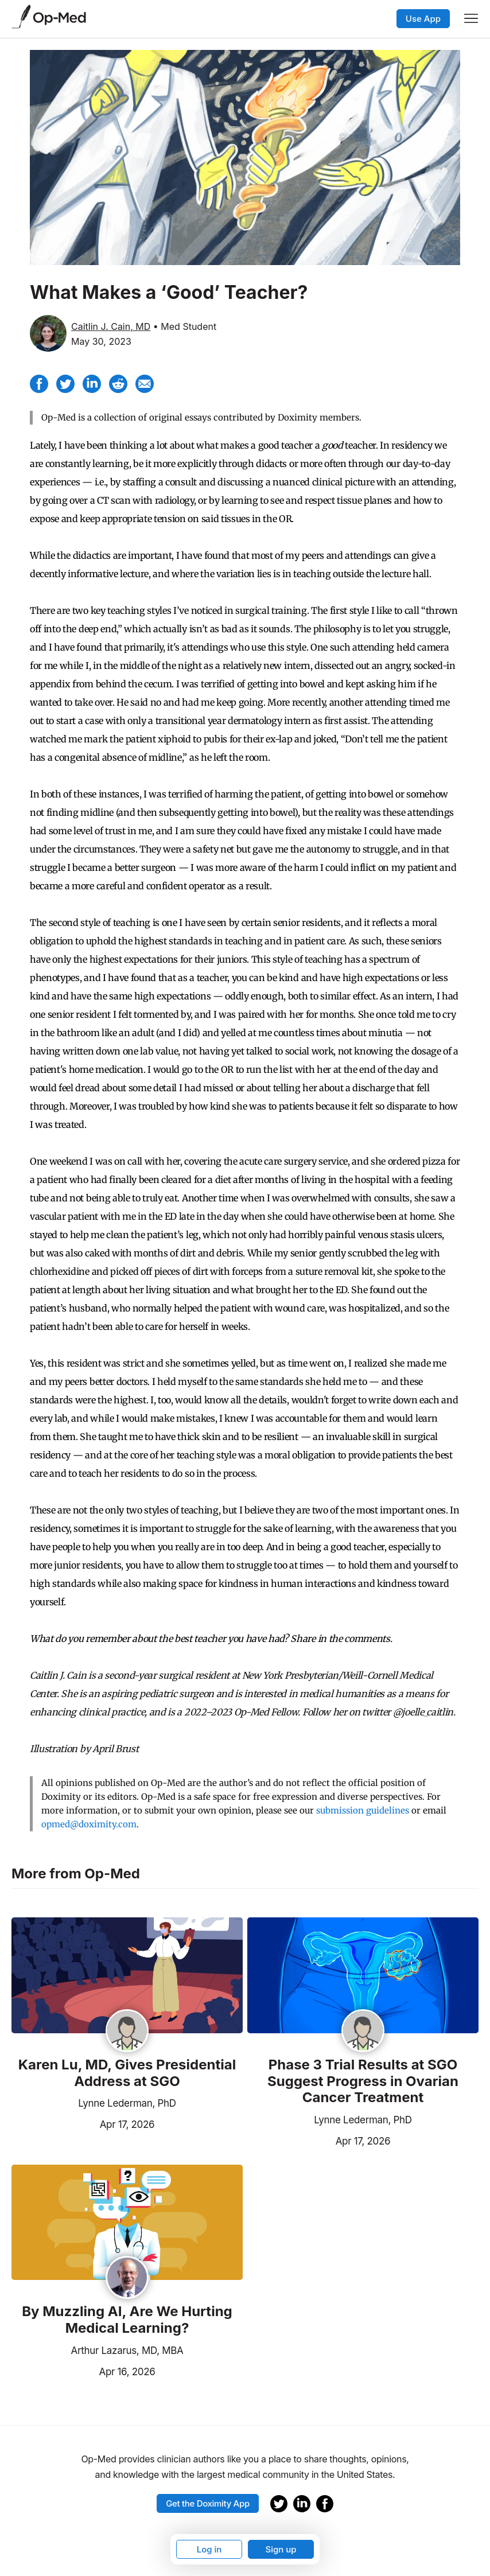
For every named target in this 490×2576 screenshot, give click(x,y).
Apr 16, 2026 (83, 2370)
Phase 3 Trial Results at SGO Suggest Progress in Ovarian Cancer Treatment (362, 2081)
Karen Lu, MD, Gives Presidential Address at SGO (127, 2073)
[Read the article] (127, 1976)
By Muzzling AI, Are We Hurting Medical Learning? (127, 2319)
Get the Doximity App (208, 2503)
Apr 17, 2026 (82, 2123)
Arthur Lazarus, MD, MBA (127, 2350)
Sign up (280, 2549)
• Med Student (184, 326)
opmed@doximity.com (89, 1824)
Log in (209, 2549)
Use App (423, 18)
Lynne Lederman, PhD (127, 2103)
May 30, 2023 (101, 341)
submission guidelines (362, 1810)
